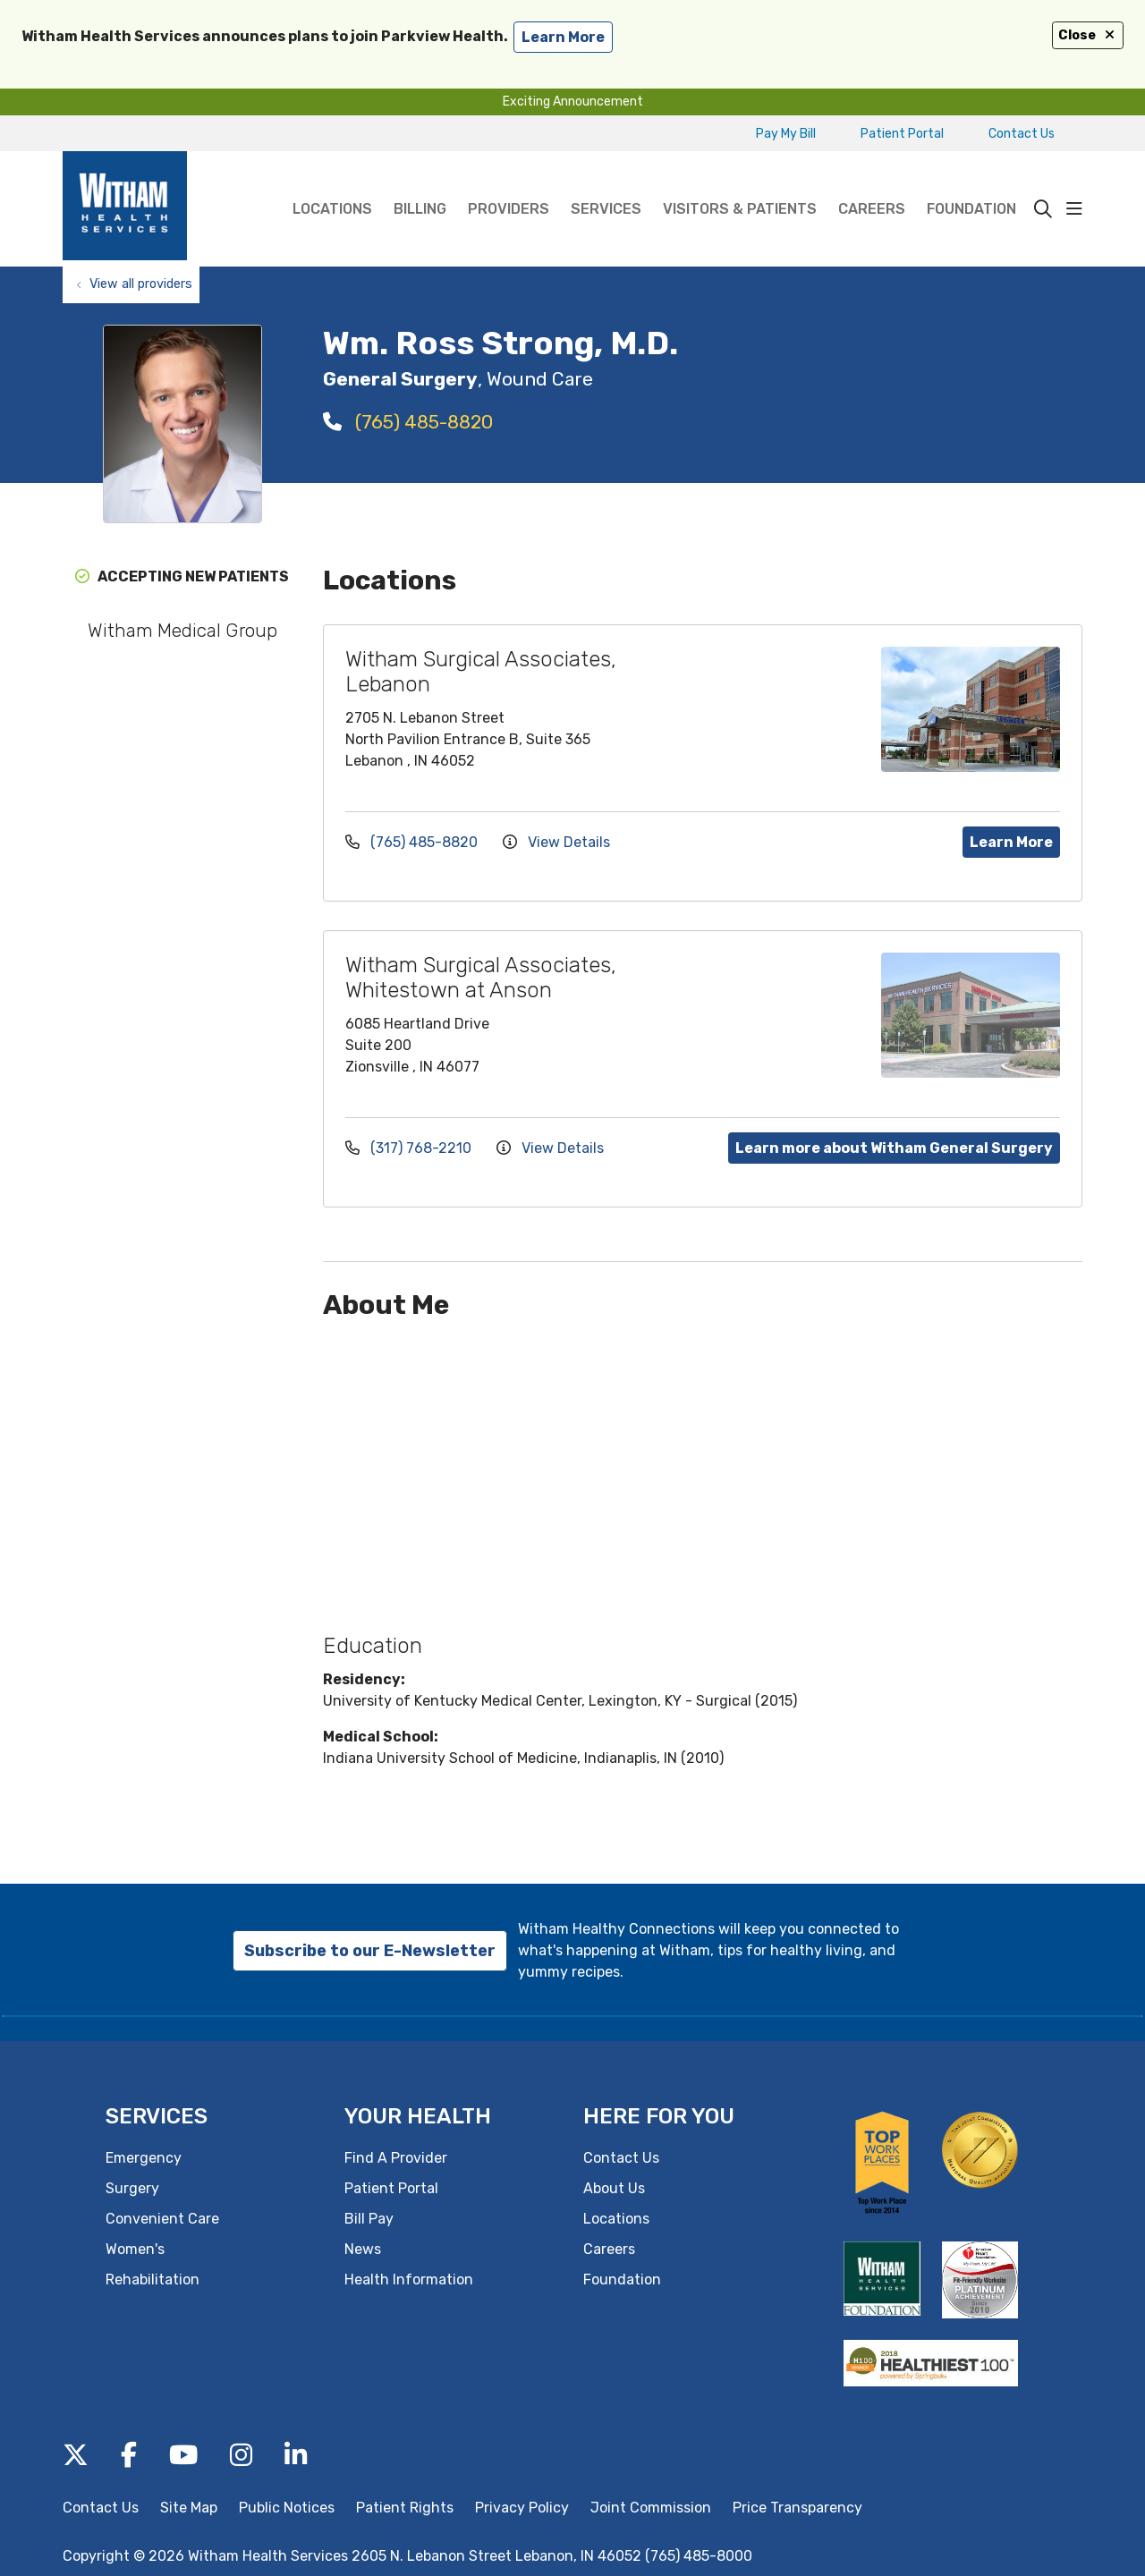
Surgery (132, 2188)
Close (1087, 35)
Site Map (188, 2507)
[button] (1074, 209)
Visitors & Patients (739, 184)
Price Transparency (797, 2507)
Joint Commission (650, 2507)
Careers (871, 184)
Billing (420, 184)
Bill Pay (369, 2218)
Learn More (1011, 842)
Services (606, 184)
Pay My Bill (786, 133)
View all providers (140, 284)
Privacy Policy (522, 2507)
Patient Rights (405, 2507)
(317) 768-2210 (410, 1148)
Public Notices (287, 2507)
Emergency (144, 2157)
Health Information (408, 2279)
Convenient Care (162, 2218)
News (362, 2249)
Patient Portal (902, 133)
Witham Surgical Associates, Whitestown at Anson (480, 978)
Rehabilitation (152, 2279)
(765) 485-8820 (408, 422)
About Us (614, 2188)
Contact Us (1021, 133)
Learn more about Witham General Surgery (894, 1148)
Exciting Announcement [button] (573, 101)
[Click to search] (1043, 209)
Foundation (971, 184)
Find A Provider (395, 2157)
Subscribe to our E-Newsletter (370, 1951)
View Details (556, 842)
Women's (135, 2249)
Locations (332, 184)
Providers (508, 184)
